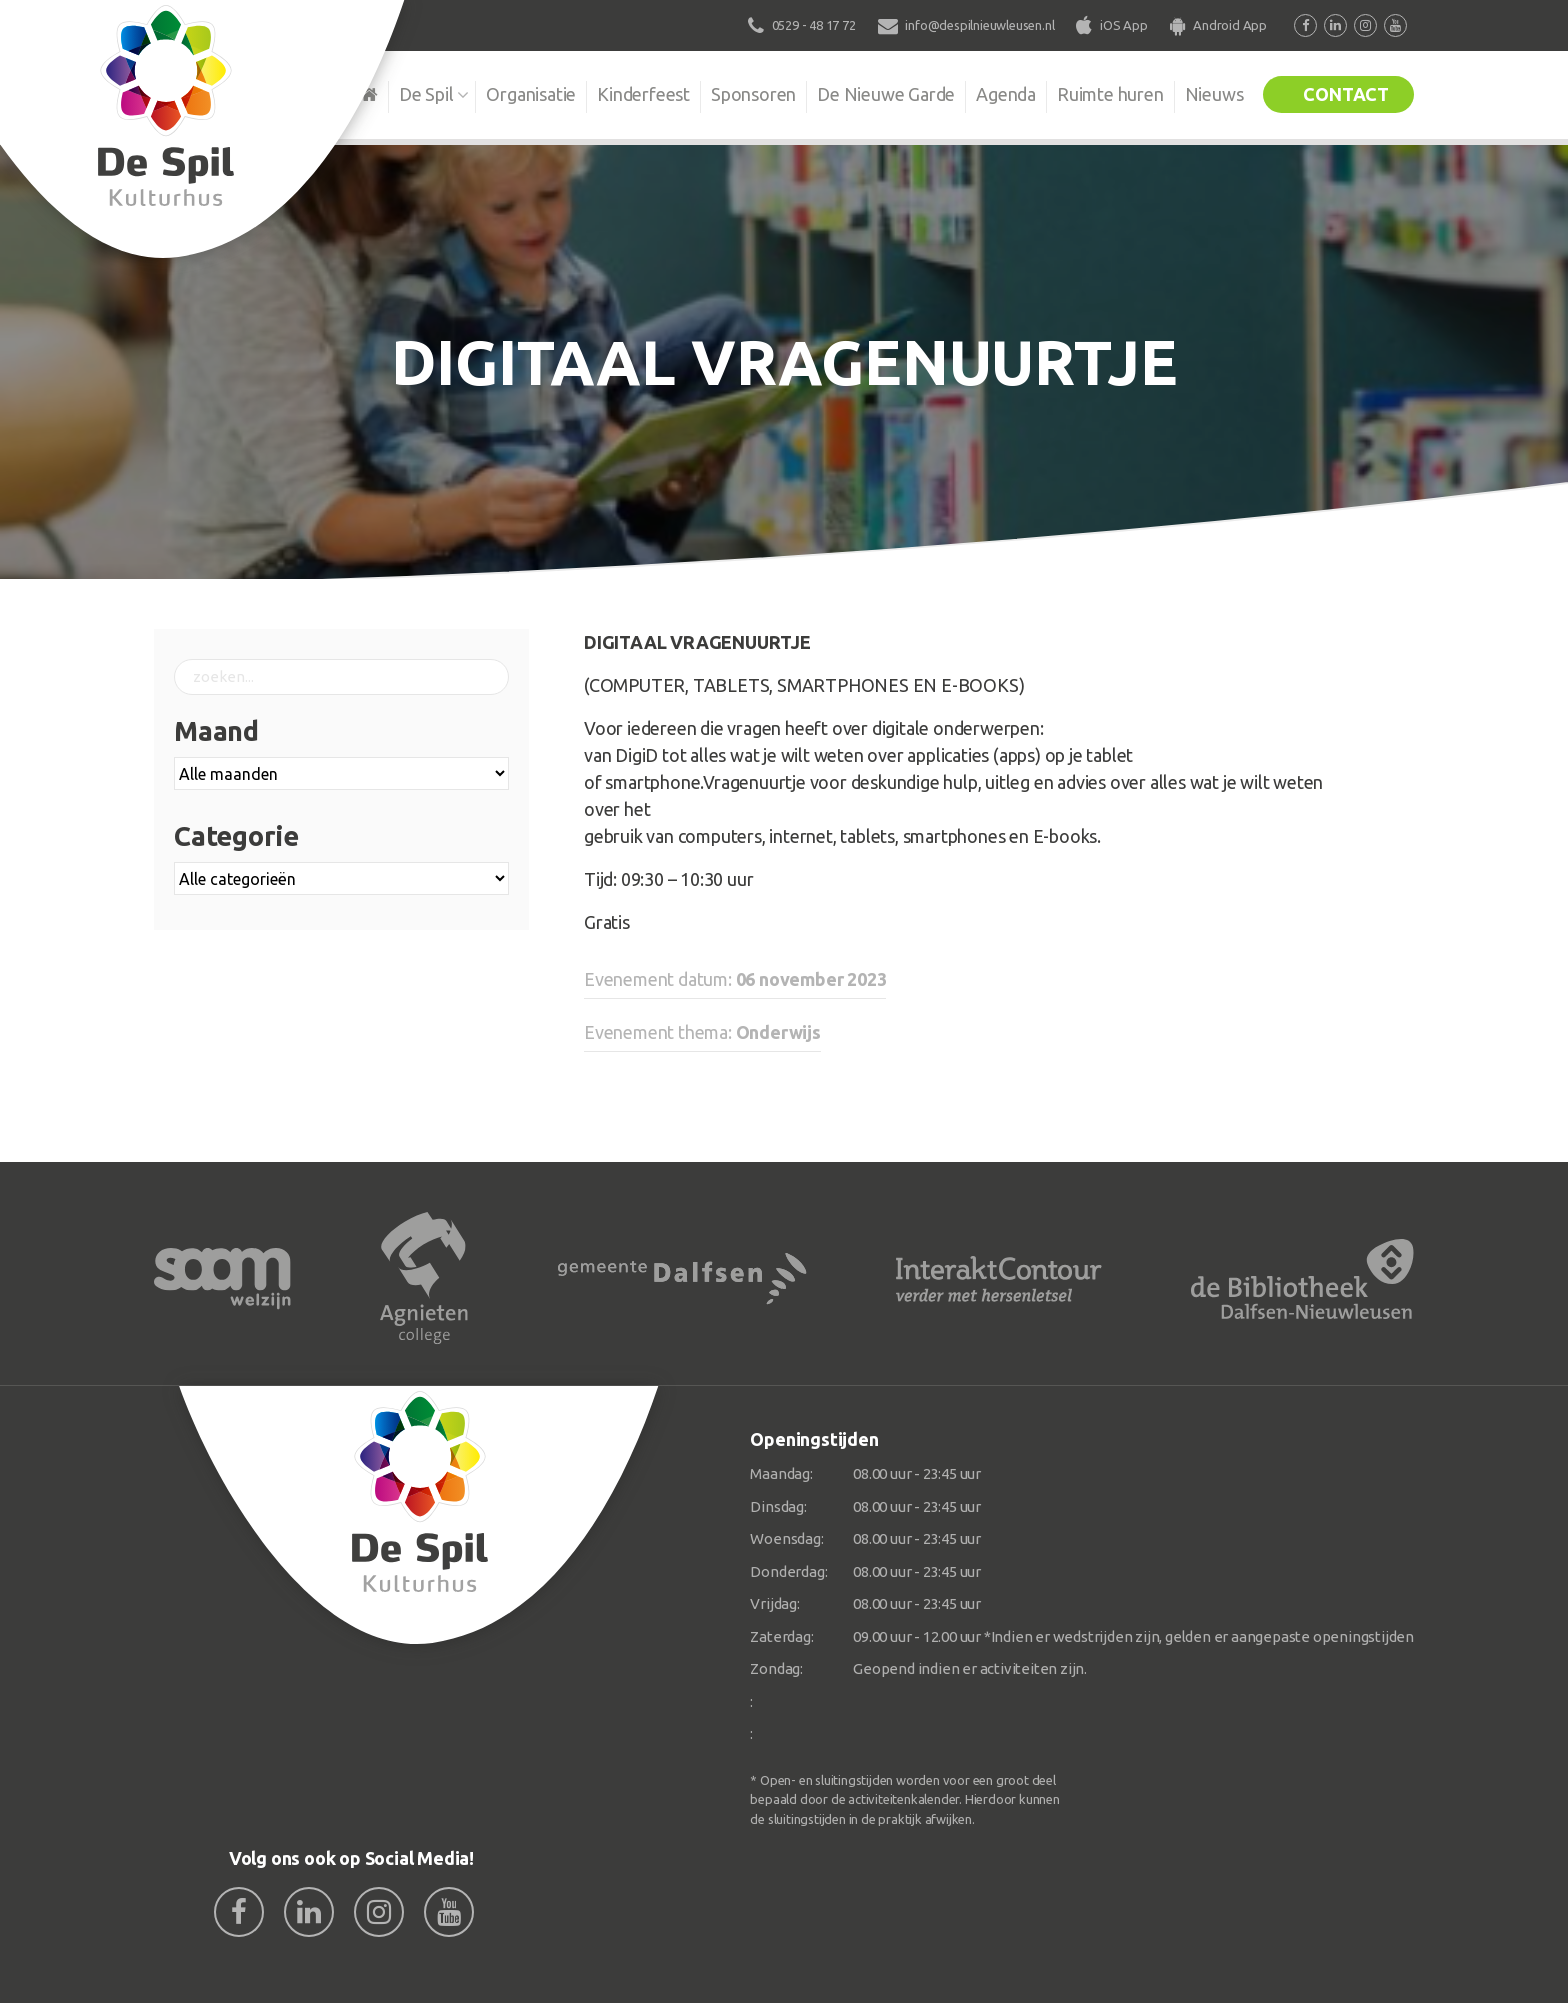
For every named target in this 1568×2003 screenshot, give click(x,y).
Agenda (1006, 94)
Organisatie (531, 94)
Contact (1346, 94)
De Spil (426, 94)
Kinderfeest (643, 94)
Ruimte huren (1110, 94)
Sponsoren (753, 94)
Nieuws (1214, 94)
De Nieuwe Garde (886, 94)
